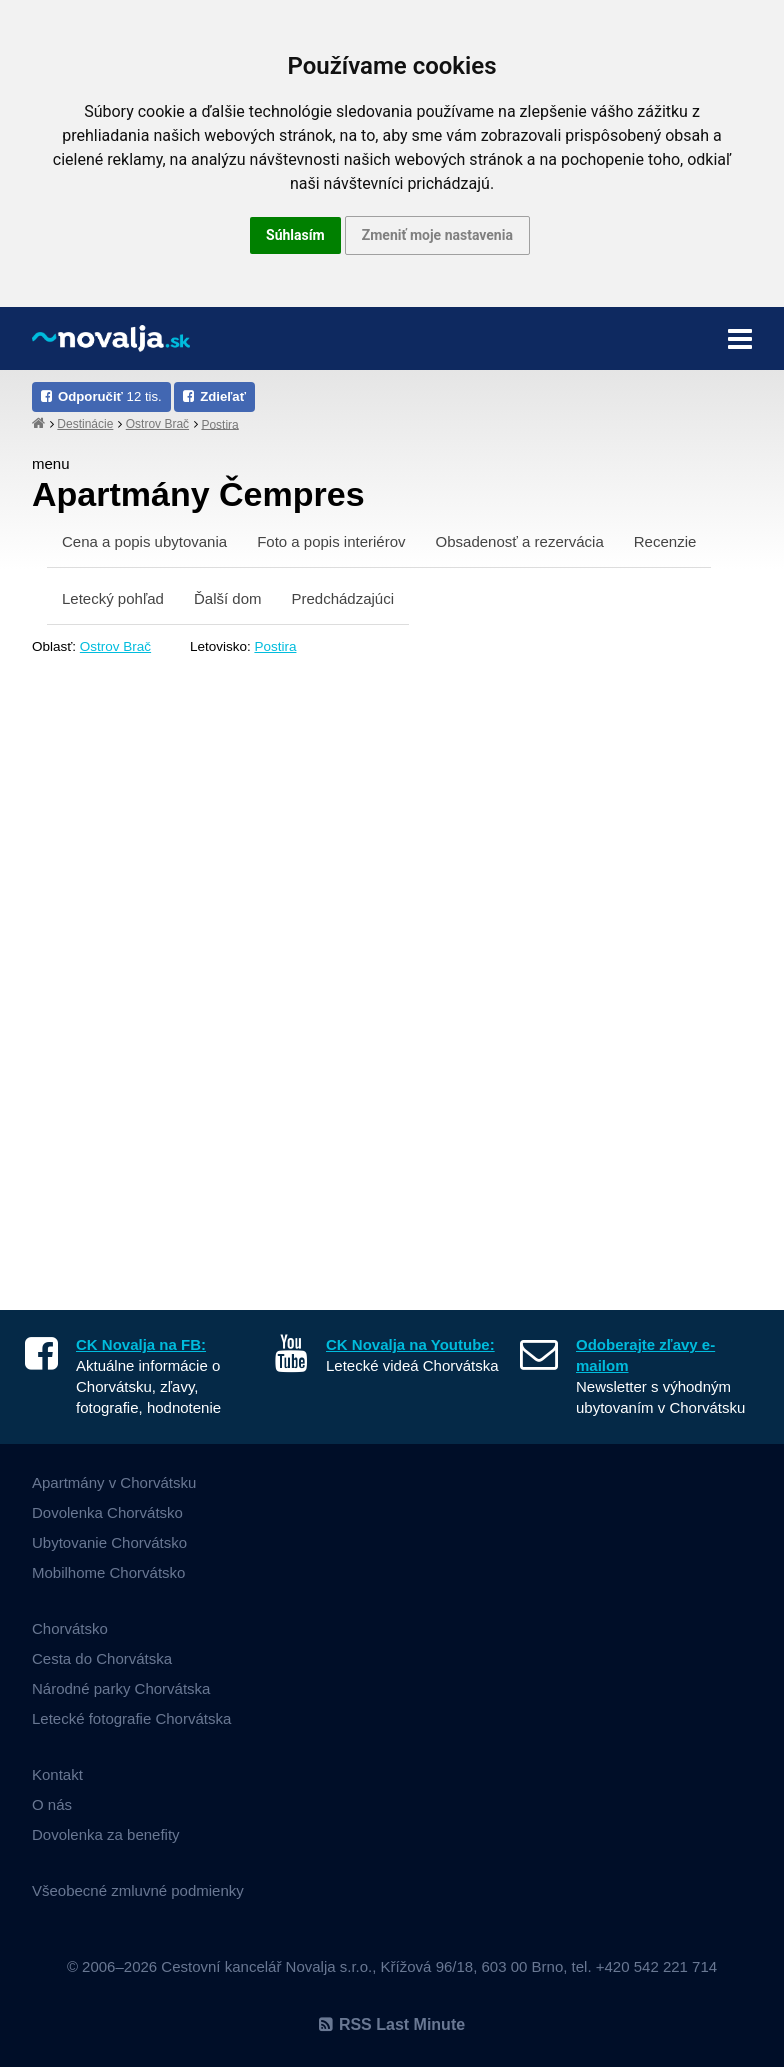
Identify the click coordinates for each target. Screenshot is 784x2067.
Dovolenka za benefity (106, 1834)
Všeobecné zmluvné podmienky (138, 1890)
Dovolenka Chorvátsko (107, 1512)
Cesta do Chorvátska (102, 1658)
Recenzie (665, 541)
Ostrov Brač (157, 424)
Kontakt (57, 1774)
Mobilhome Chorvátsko (108, 1572)
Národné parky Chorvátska (121, 1688)
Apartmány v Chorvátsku (114, 1482)
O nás (52, 1804)
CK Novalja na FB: (141, 1344)
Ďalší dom (228, 598)
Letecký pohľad (113, 598)
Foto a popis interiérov (331, 541)
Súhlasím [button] (295, 235)
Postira (219, 424)
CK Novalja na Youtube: (410, 1344)
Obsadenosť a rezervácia (520, 541)
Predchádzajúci (342, 598)
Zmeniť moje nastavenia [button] (437, 235)
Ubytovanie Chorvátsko (109, 1542)
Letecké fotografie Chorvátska (131, 1718)
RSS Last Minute (392, 2024)
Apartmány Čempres (198, 494)
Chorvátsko (70, 1628)
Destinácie (85, 424)
